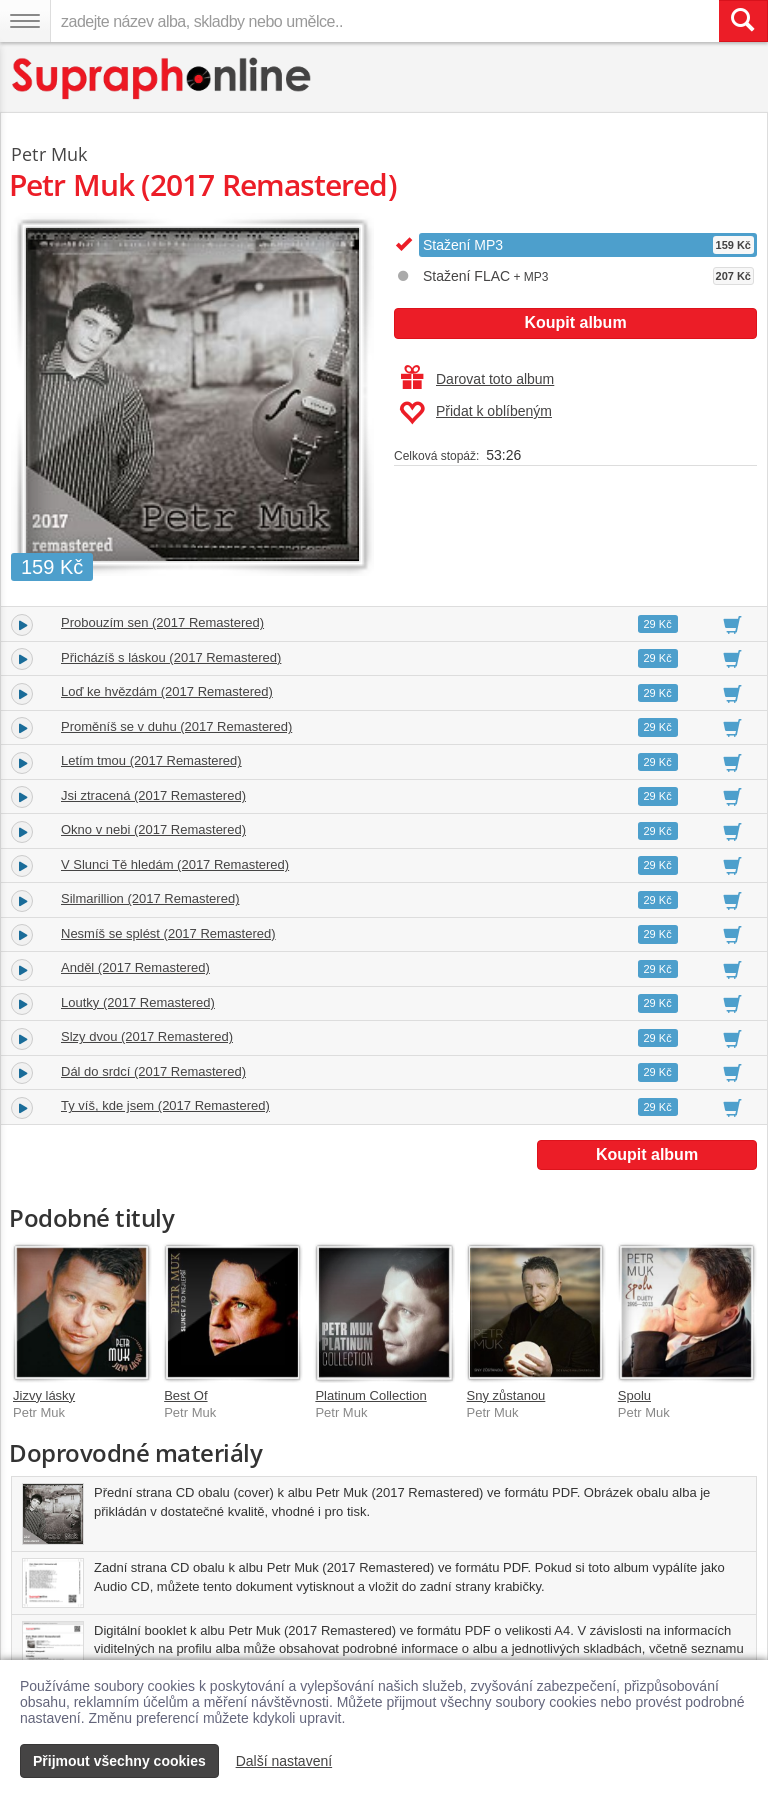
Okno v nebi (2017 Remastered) (153, 829)
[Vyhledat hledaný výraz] (743, 21)
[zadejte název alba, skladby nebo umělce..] (384, 21)
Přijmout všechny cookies (119, 1761)
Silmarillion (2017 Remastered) (150, 898)
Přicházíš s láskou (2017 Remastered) (171, 657)
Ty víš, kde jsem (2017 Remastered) (165, 1105)
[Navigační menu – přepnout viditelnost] (25, 21)
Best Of (185, 1395)
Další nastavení (284, 1761)
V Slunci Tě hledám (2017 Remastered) (175, 864)
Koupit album (575, 322)
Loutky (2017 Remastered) (138, 1002)
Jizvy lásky (44, 1395)
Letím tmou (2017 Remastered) (151, 760)
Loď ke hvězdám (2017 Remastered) (167, 691)
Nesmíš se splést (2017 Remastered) (168, 933)
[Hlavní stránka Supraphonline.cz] (162, 78)
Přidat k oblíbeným (475, 413)
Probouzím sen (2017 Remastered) (162, 622)
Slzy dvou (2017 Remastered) (147, 1036)
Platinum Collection (370, 1395)
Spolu (634, 1395)
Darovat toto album (477, 379)
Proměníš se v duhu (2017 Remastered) (176, 726)
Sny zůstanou (506, 1395)
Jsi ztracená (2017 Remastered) (153, 795)
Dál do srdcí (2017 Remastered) (153, 1071)
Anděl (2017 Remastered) (135, 967)
